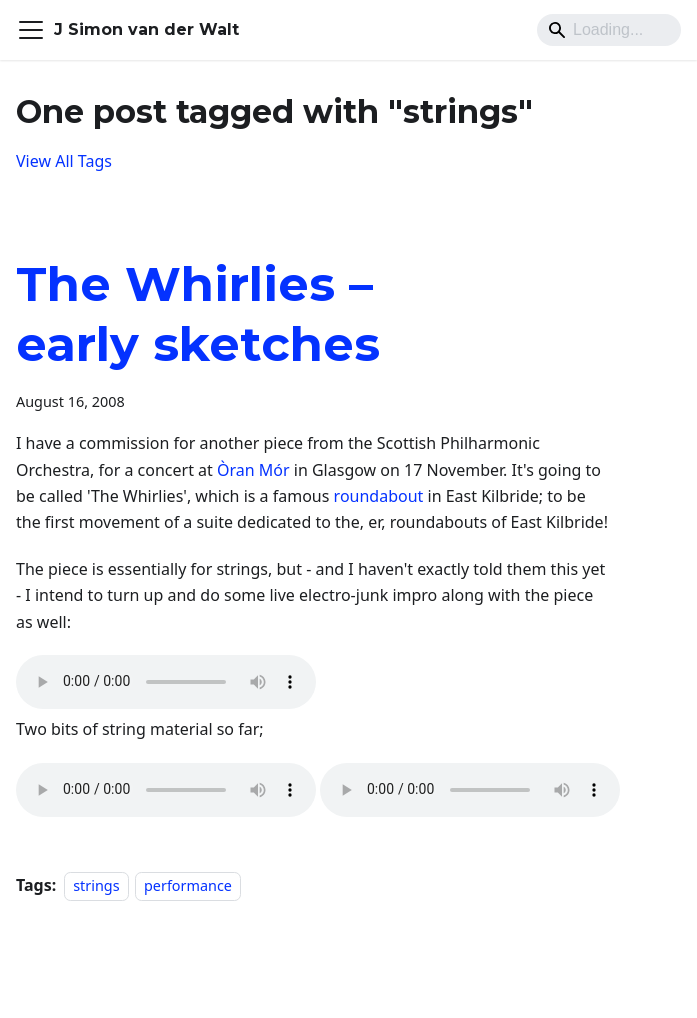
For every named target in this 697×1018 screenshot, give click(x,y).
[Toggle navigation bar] (31, 30)
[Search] (609, 30)
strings (96, 885)
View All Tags (64, 161)
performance (188, 885)
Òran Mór (253, 470)
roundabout (379, 496)
